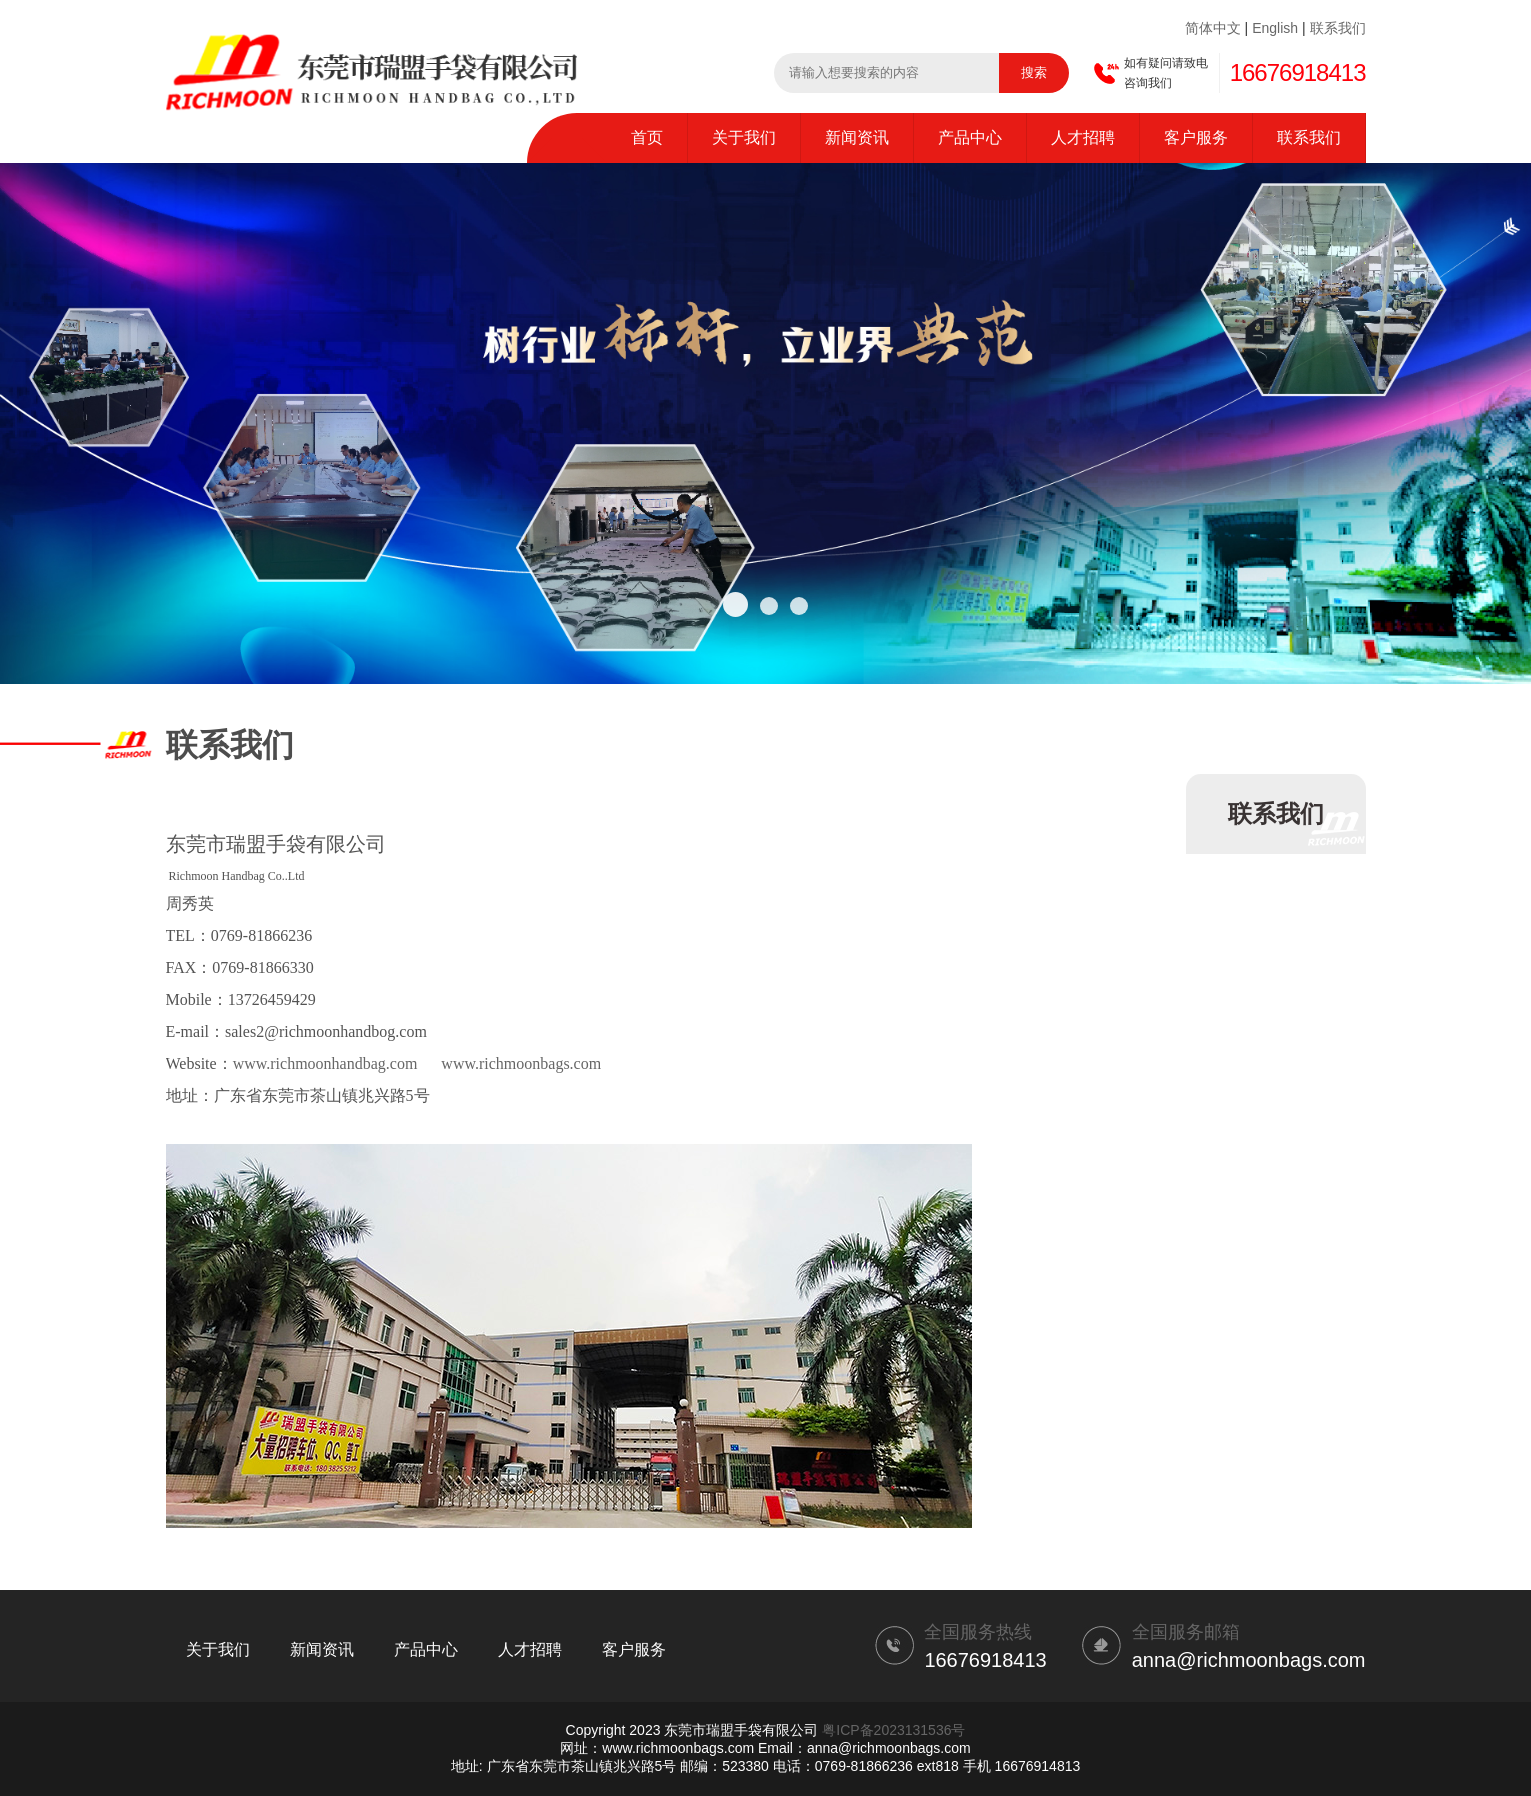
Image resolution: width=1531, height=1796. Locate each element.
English (1275, 28)
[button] (735, 604)
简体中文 (1213, 28)
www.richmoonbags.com (521, 1063)
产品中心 (970, 137)
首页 (647, 137)
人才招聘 (1083, 137)
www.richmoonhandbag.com (325, 1063)
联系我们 (1338, 28)
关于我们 (744, 137)
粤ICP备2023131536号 (893, 1730)
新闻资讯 (857, 137)
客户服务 (1196, 137)
